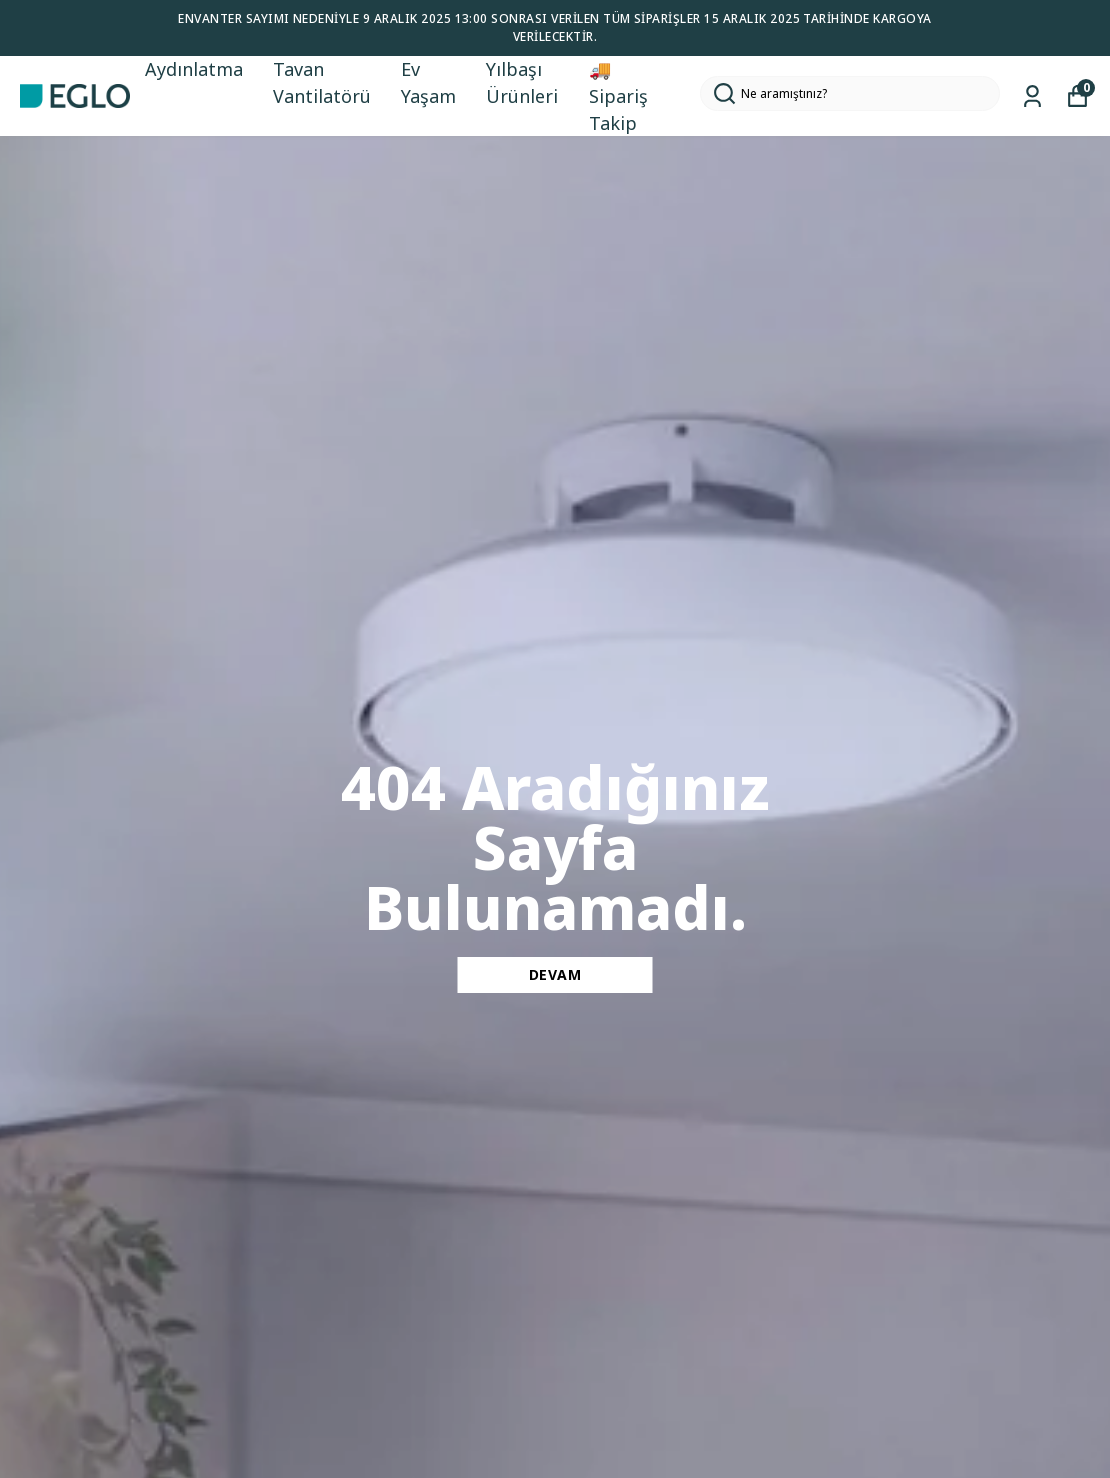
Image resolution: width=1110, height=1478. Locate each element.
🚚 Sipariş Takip (618, 96)
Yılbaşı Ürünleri (522, 82)
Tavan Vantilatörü (322, 82)
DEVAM (555, 974)
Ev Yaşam (428, 82)
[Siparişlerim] (1032, 96)
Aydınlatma (194, 69)
